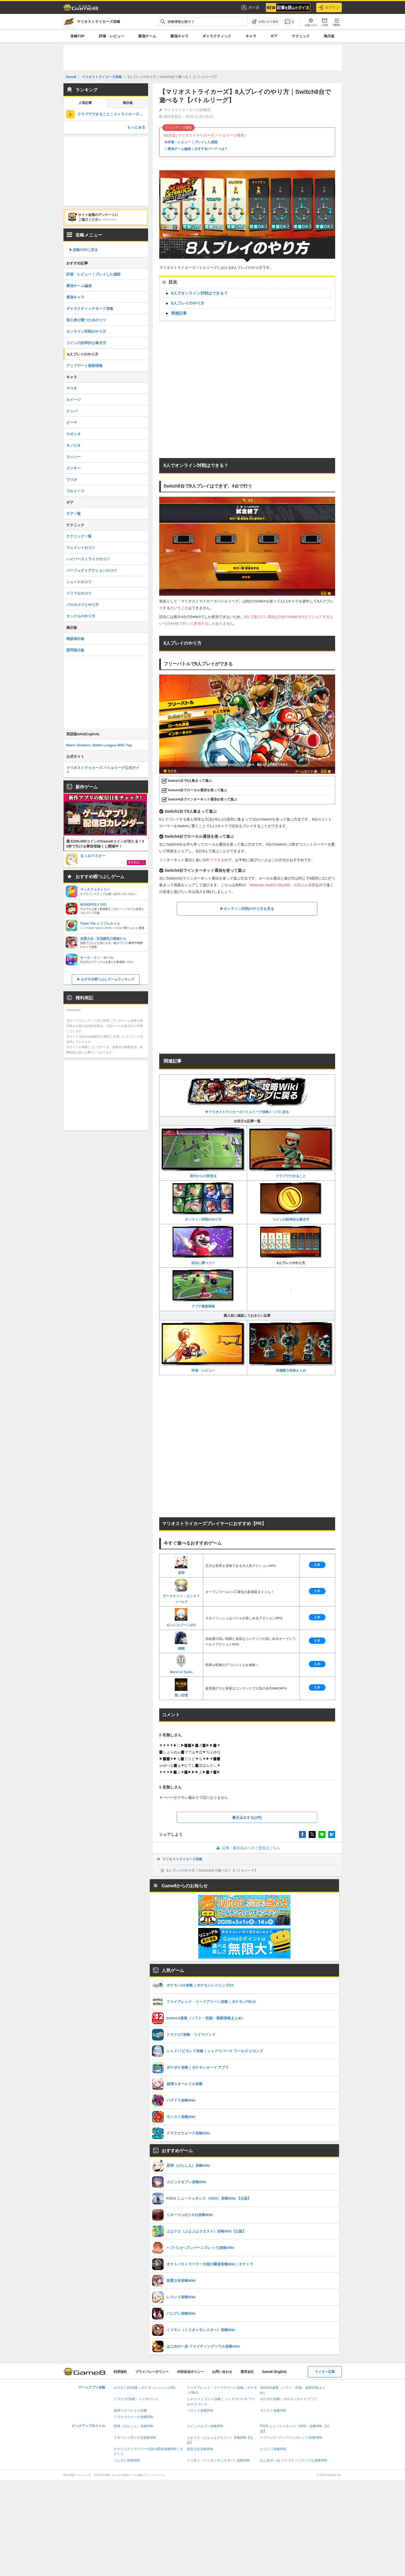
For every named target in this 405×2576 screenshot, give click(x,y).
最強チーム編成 (79, 286)
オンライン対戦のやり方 (203, 1201)
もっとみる (136, 127)
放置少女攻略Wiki (200, 2449)
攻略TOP (77, 36)
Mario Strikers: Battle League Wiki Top (99, 745)
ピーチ (71, 422)
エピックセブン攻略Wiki (205, 2426)
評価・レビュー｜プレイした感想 (193, 142)
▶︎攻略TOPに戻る (83, 250)
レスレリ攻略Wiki (273, 2449)
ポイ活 (249, 7)
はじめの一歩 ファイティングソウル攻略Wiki (293, 2460)
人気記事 (85, 103)
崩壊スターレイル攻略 (130, 2410)
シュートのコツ (79, 582)
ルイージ (73, 400)
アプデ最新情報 (203, 1288)
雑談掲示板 (75, 639)
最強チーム (147, 36)
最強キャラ (179, 36)
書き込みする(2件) (247, 1817)
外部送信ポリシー (190, 2372)
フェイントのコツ (80, 548)
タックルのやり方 (80, 616)
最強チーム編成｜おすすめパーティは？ (198, 149)
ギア (274, 36)
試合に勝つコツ (203, 1245)
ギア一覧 (73, 514)
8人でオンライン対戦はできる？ (199, 293)
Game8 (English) (274, 2372)
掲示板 (329, 36)
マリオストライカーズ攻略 (182, 1859)
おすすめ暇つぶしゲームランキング (107, 979)
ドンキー (73, 468)
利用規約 (120, 2372)
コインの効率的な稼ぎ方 (290, 1201)
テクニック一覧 (79, 536)
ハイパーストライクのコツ (88, 559)
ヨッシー (73, 457)
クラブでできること (291, 1153)
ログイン (329, 7)
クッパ (71, 411)
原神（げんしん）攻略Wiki (133, 2426)
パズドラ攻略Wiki (200, 2410)
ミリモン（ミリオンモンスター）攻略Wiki (218, 2460)
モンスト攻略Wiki (273, 2410)
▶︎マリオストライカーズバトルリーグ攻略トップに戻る (247, 1095)
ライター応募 (325, 2372)
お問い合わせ (222, 2372)
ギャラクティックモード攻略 (89, 308)
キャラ (251, 36)
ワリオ (71, 480)
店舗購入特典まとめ (291, 1347)
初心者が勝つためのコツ (86, 320)
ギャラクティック (216, 36)
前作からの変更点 (203, 1153)
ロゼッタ (73, 434)
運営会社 (247, 2372)
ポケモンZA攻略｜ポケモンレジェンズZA (144, 2388)
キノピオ (73, 445)
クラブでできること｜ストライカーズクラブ (112, 114)
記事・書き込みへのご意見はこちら (247, 1848)
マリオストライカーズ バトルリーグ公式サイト (103, 770)
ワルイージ (75, 491)
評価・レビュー (111, 36)
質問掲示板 (75, 650)
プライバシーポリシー (152, 2372)
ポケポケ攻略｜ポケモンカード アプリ (289, 2399)
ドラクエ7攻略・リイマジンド (136, 2399)
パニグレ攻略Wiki (127, 2460)
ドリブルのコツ (79, 593)
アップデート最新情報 (84, 366)
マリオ (71, 388)
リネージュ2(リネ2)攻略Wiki (135, 2437)
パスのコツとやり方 (82, 605)
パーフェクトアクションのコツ (91, 570)
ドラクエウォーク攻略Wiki (133, 2417)
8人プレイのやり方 (188, 303)
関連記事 (179, 313)
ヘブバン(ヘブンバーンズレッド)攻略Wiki (291, 2437)
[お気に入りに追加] (265, 21)
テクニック (301, 36)
